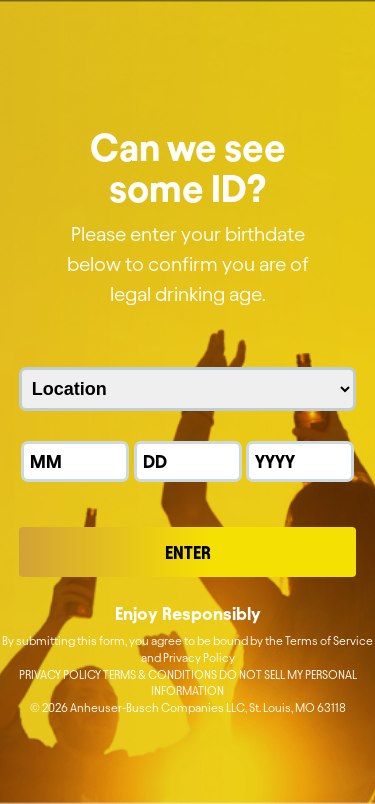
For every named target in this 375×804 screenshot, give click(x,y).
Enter (188, 552)
